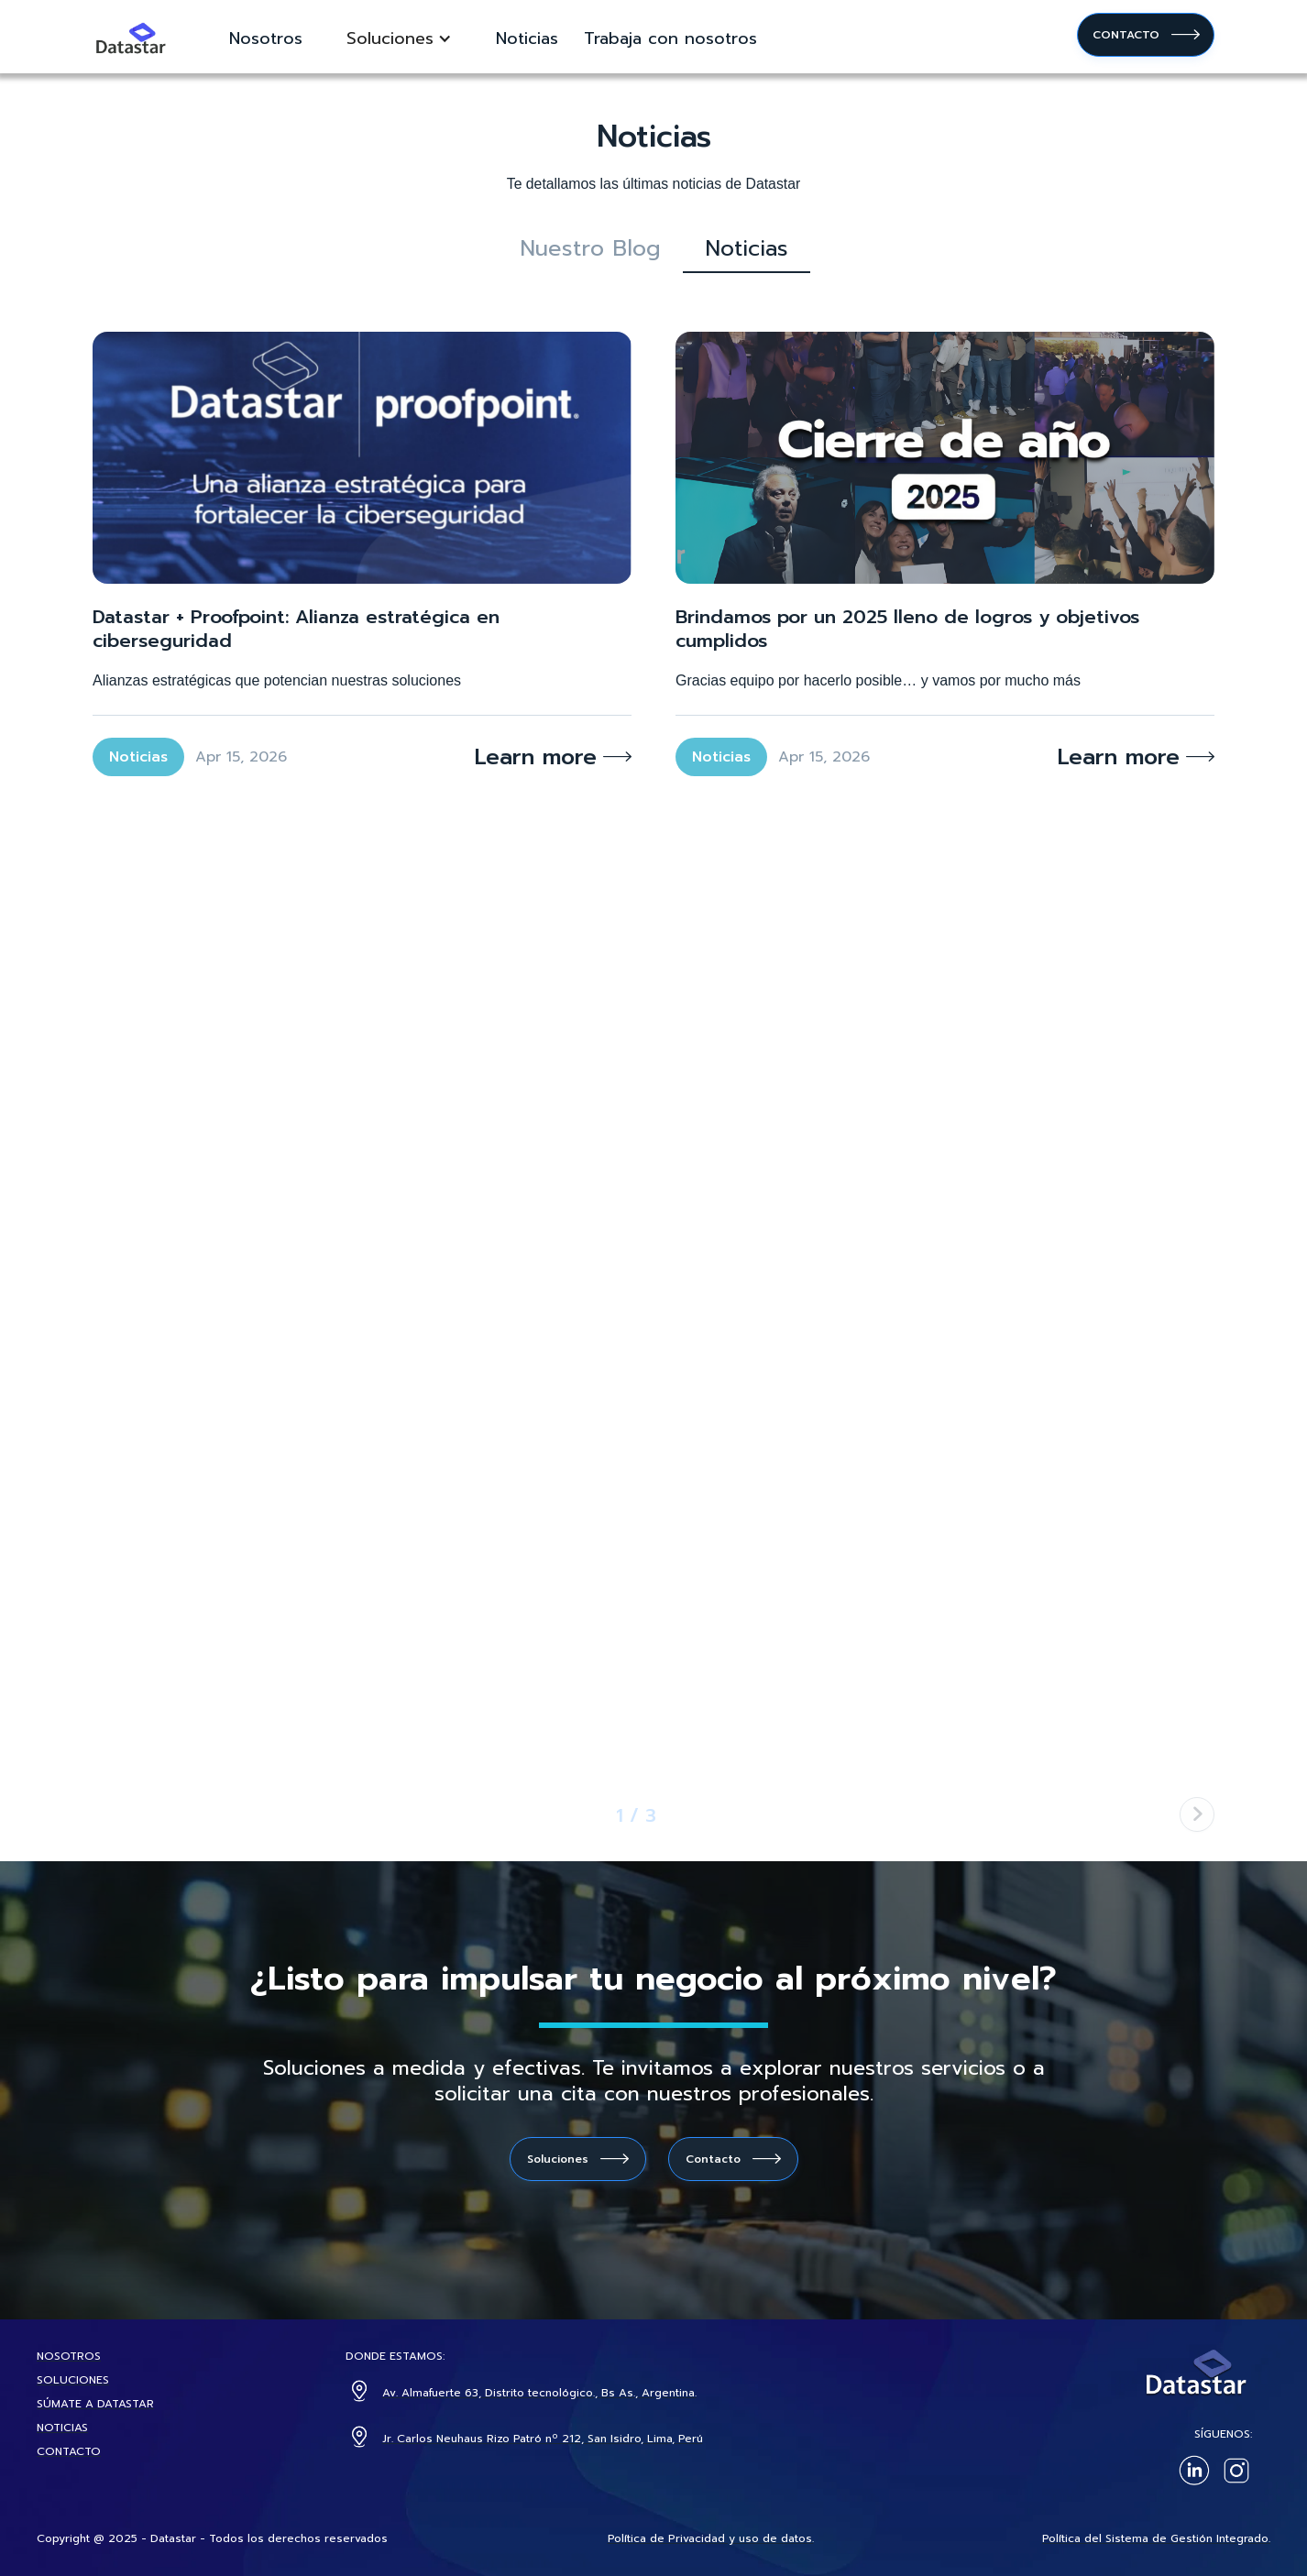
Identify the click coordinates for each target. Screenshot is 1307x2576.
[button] (399, 38)
